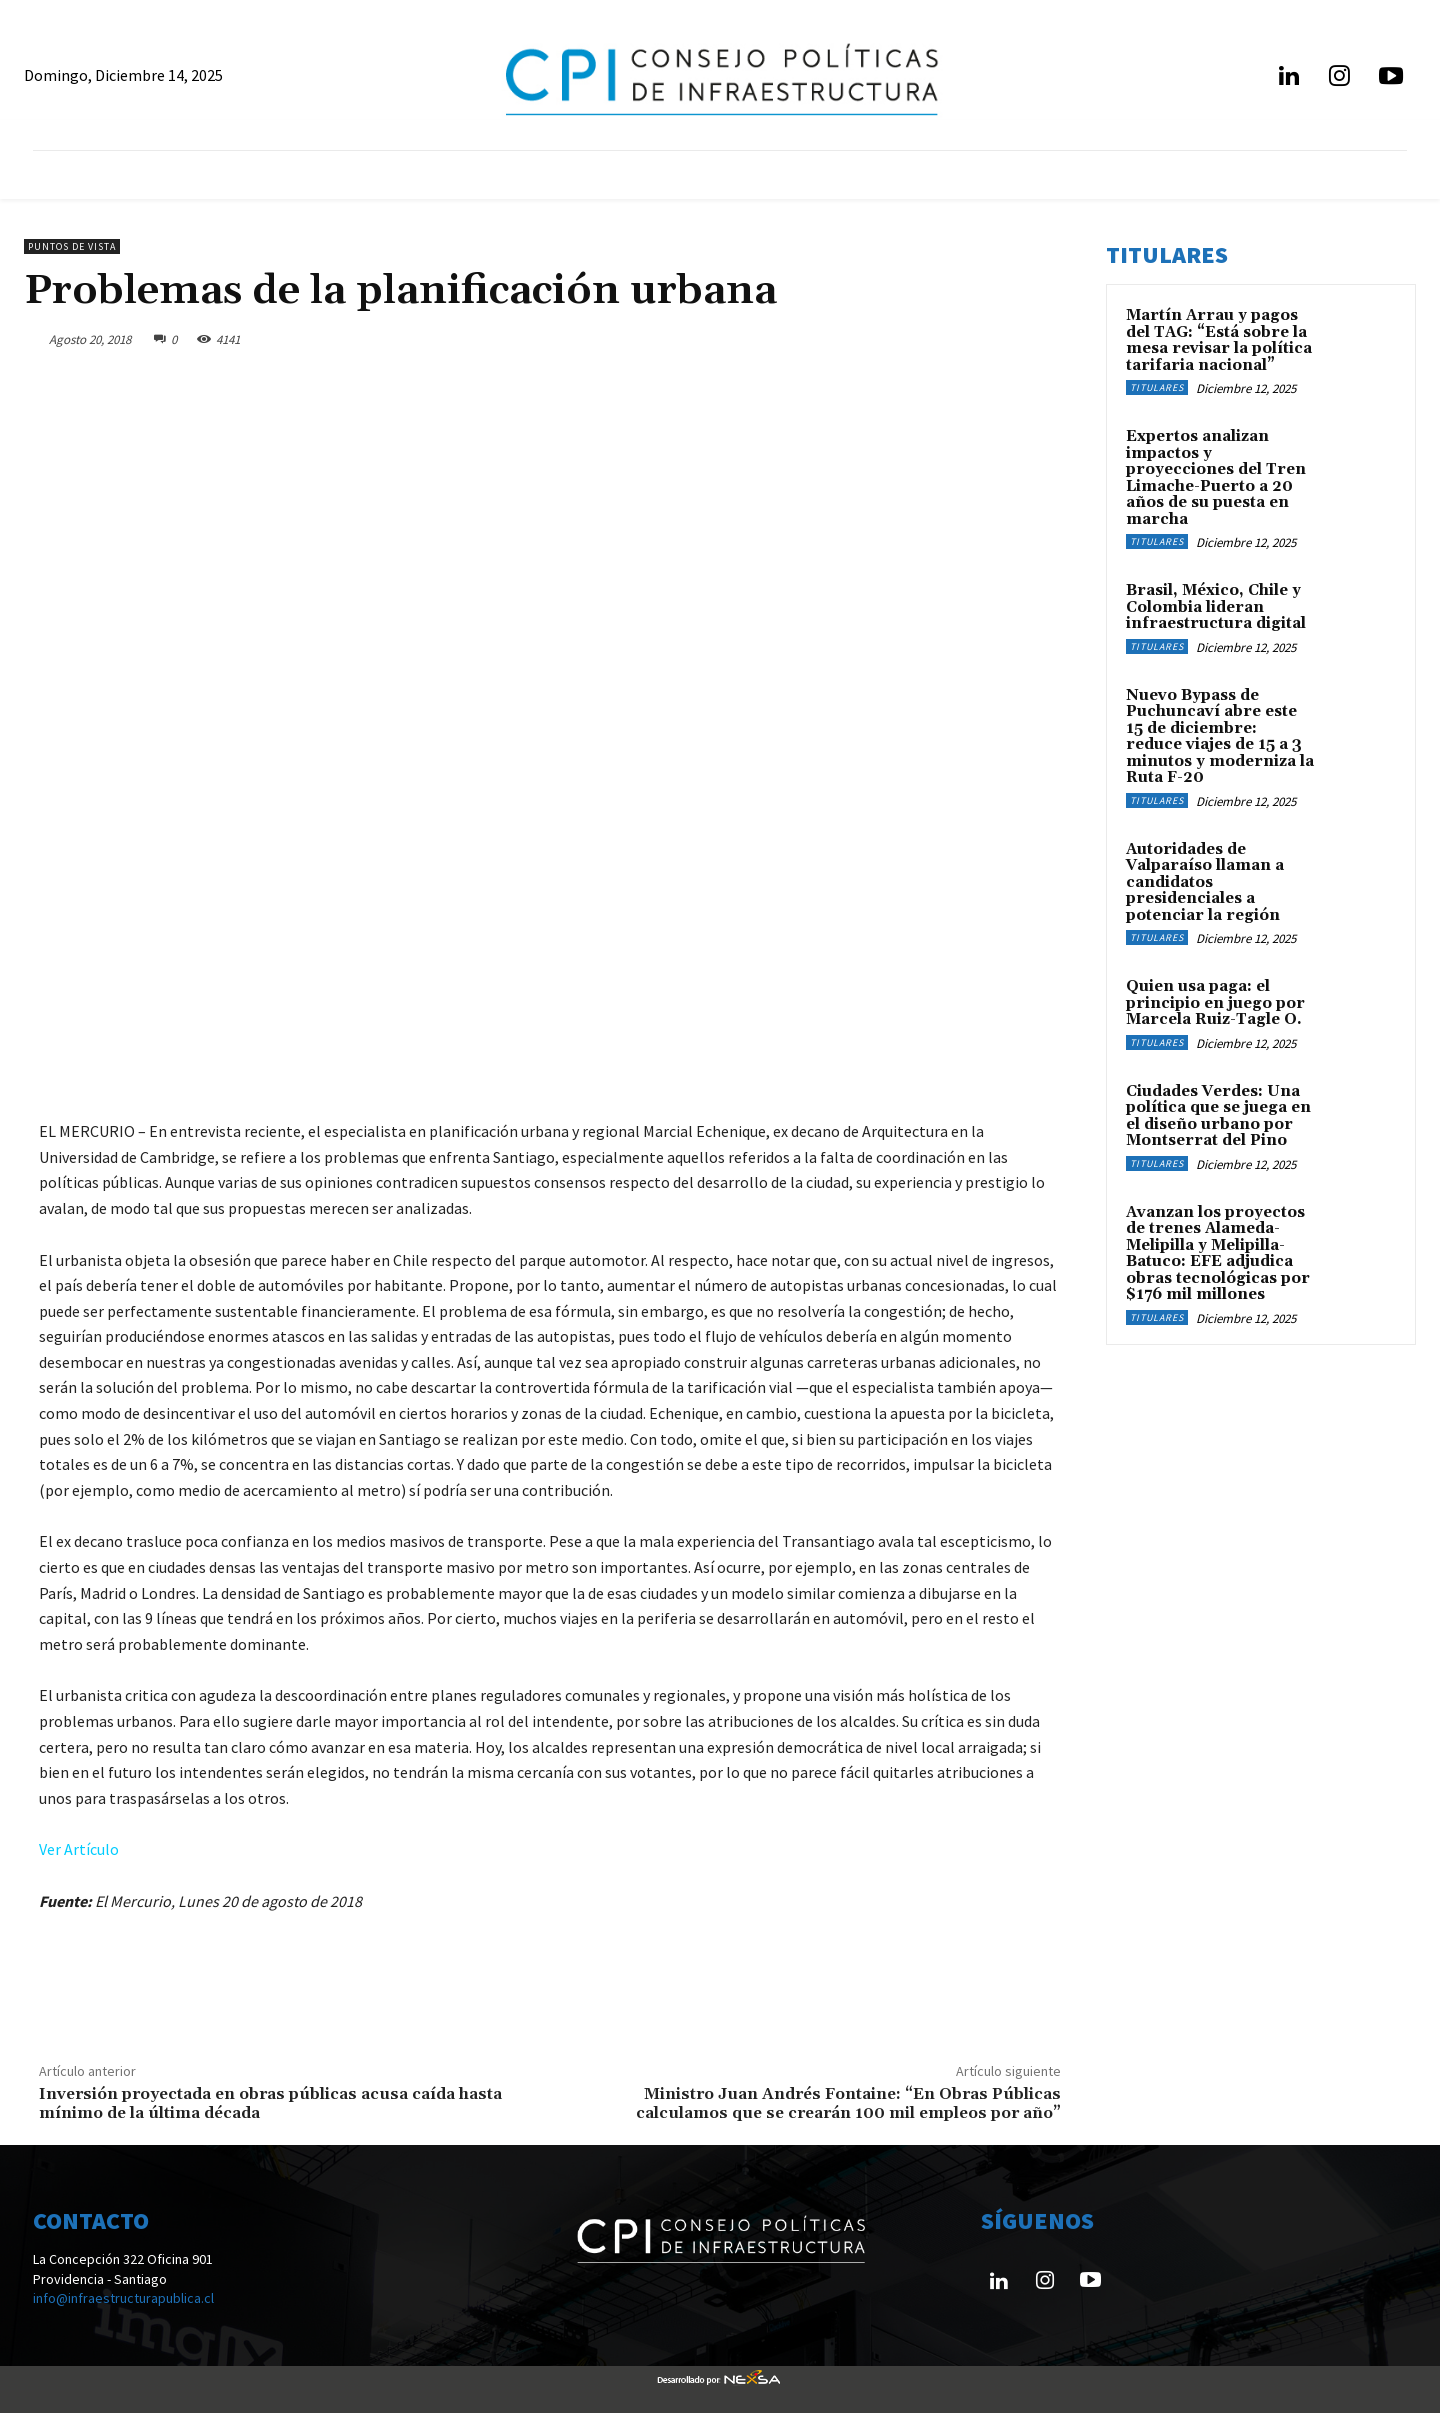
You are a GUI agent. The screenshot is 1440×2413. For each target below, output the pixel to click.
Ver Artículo (79, 1849)
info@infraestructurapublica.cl (123, 2298)
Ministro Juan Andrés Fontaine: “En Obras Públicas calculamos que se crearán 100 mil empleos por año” (848, 2103)
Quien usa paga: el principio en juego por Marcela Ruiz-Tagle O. (1215, 1003)
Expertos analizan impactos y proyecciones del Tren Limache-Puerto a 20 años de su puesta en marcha (1216, 478)
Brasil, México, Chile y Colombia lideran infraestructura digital (1216, 607)
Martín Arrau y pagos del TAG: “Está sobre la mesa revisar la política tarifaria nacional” (1219, 340)
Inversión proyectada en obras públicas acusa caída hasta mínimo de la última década (270, 2103)
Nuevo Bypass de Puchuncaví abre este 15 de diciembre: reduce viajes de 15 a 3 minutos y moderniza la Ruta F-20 (1220, 737)
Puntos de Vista (72, 246)
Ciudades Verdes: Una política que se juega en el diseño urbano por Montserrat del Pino (1218, 1116)
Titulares (1157, 387)
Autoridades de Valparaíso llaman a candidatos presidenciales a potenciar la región (1205, 882)
